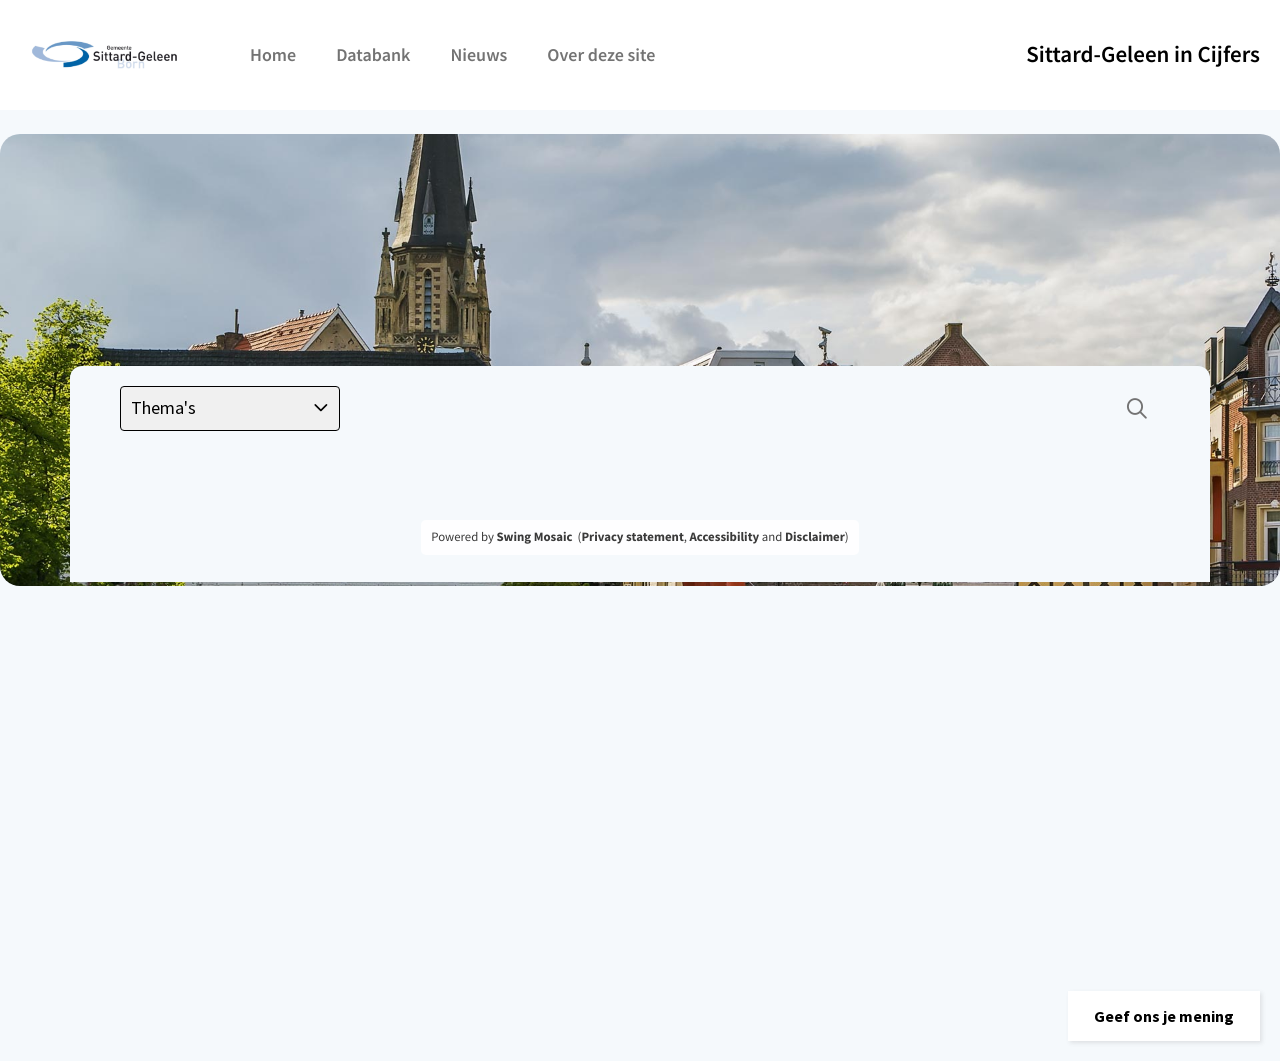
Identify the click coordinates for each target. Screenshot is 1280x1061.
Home (273, 54)
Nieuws (478, 54)
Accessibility (725, 537)
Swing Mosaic (534, 537)
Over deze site (601, 54)
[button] (1164, 1016)
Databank (373, 54)
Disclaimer (815, 537)
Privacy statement (632, 537)
